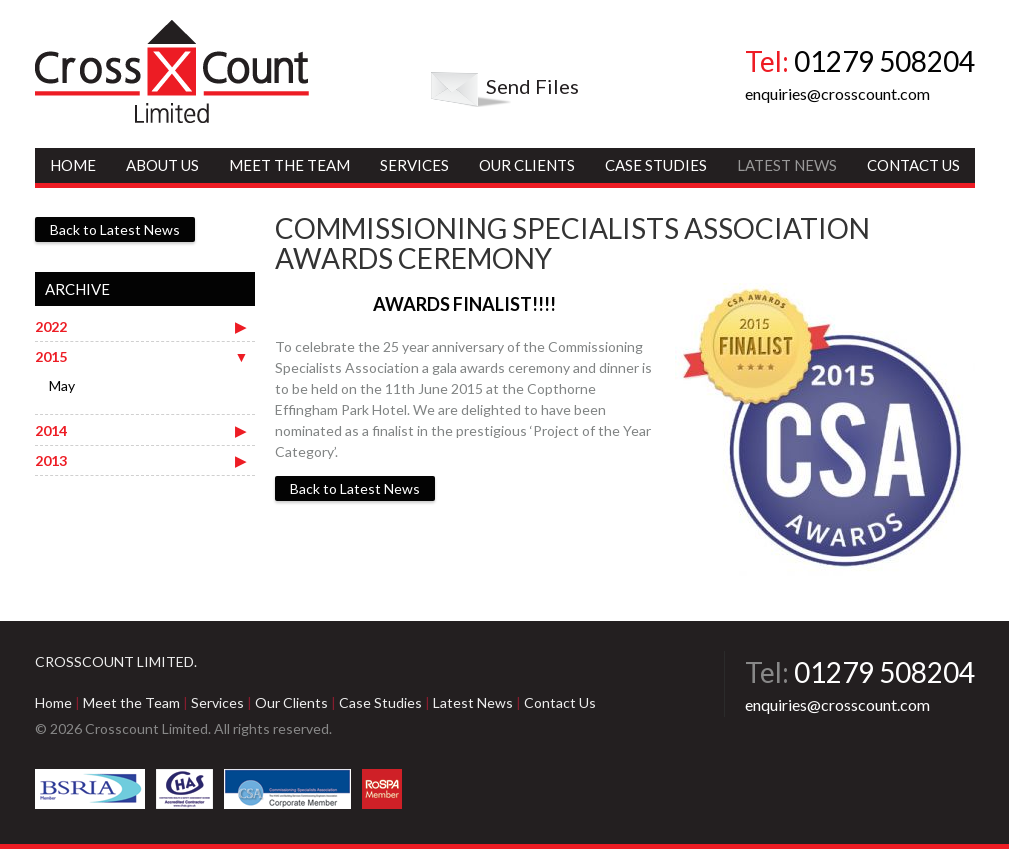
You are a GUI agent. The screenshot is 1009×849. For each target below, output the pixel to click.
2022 (51, 326)
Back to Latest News (355, 488)
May (62, 385)
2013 (51, 460)
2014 (51, 430)
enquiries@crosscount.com (837, 93)
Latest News (787, 165)
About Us (162, 165)
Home (73, 165)
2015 (51, 356)
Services (414, 165)
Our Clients (527, 165)
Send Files (532, 86)
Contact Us (913, 165)
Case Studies (656, 165)
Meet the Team (289, 165)
